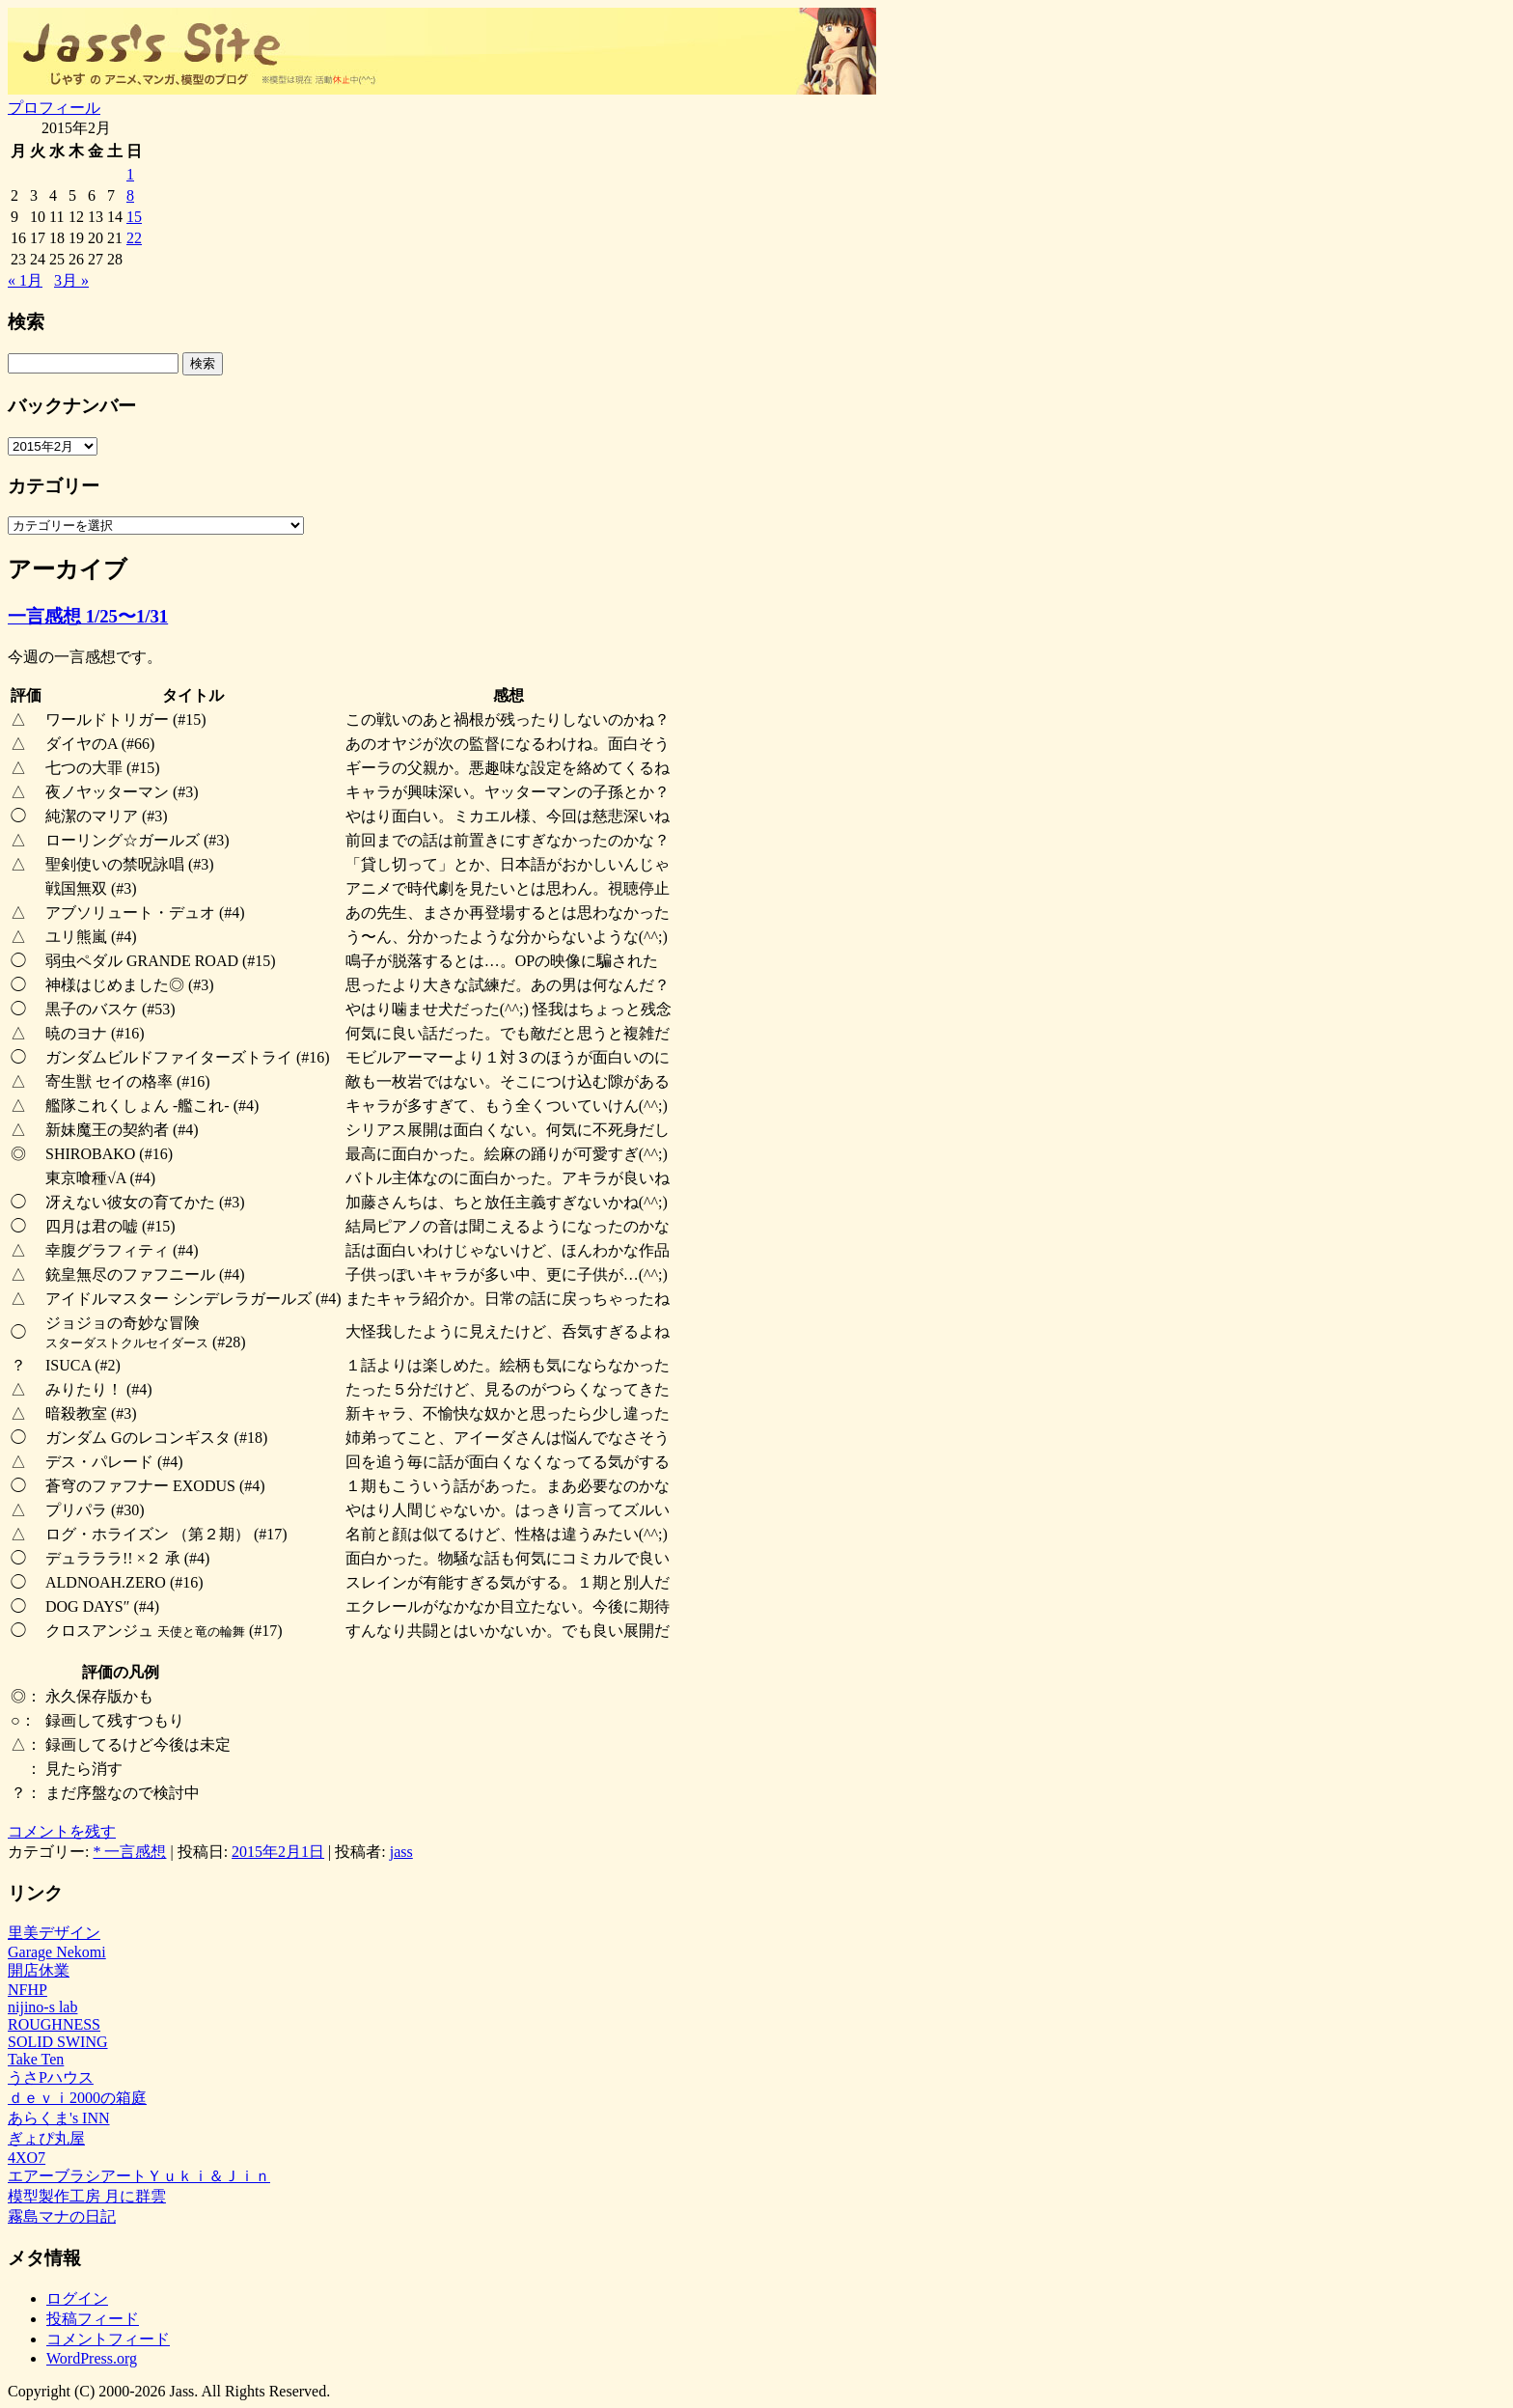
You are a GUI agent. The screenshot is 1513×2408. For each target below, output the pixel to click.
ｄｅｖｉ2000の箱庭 (77, 2098)
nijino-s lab (42, 2007)
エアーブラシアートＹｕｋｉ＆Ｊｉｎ (139, 2176)
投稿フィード (92, 2319)
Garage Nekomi (57, 1952)
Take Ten (36, 2059)
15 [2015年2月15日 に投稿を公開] (134, 216)
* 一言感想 (129, 1851)
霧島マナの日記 (62, 2216)
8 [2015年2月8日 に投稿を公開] (130, 195)
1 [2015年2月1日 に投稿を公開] (130, 174)
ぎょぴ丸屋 (46, 2138)
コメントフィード (108, 2339)
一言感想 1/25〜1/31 (88, 616)
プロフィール (54, 107)
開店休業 (38, 1970)
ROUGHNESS (54, 2024)
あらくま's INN (59, 2118)
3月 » (71, 280)
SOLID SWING (58, 2042)
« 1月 (25, 280)
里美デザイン (54, 1932)
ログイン (77, 2298)
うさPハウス (51, 2077)
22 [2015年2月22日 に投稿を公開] (134, 238)
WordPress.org (91, 2358)
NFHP (27, 1989)
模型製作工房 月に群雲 (87, 2196)
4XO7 (26, 2157)
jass (401, 1851)
